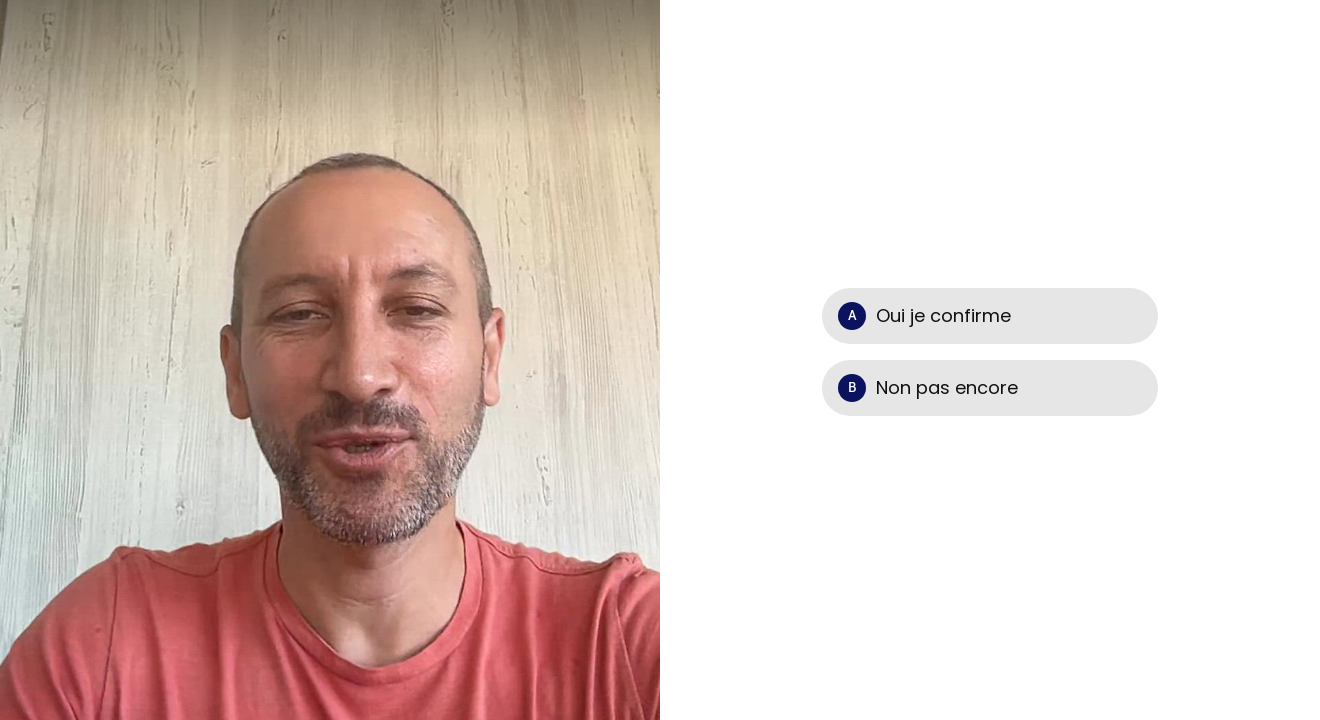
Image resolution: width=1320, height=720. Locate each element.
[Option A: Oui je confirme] (990, 316)
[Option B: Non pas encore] (990, 388)
